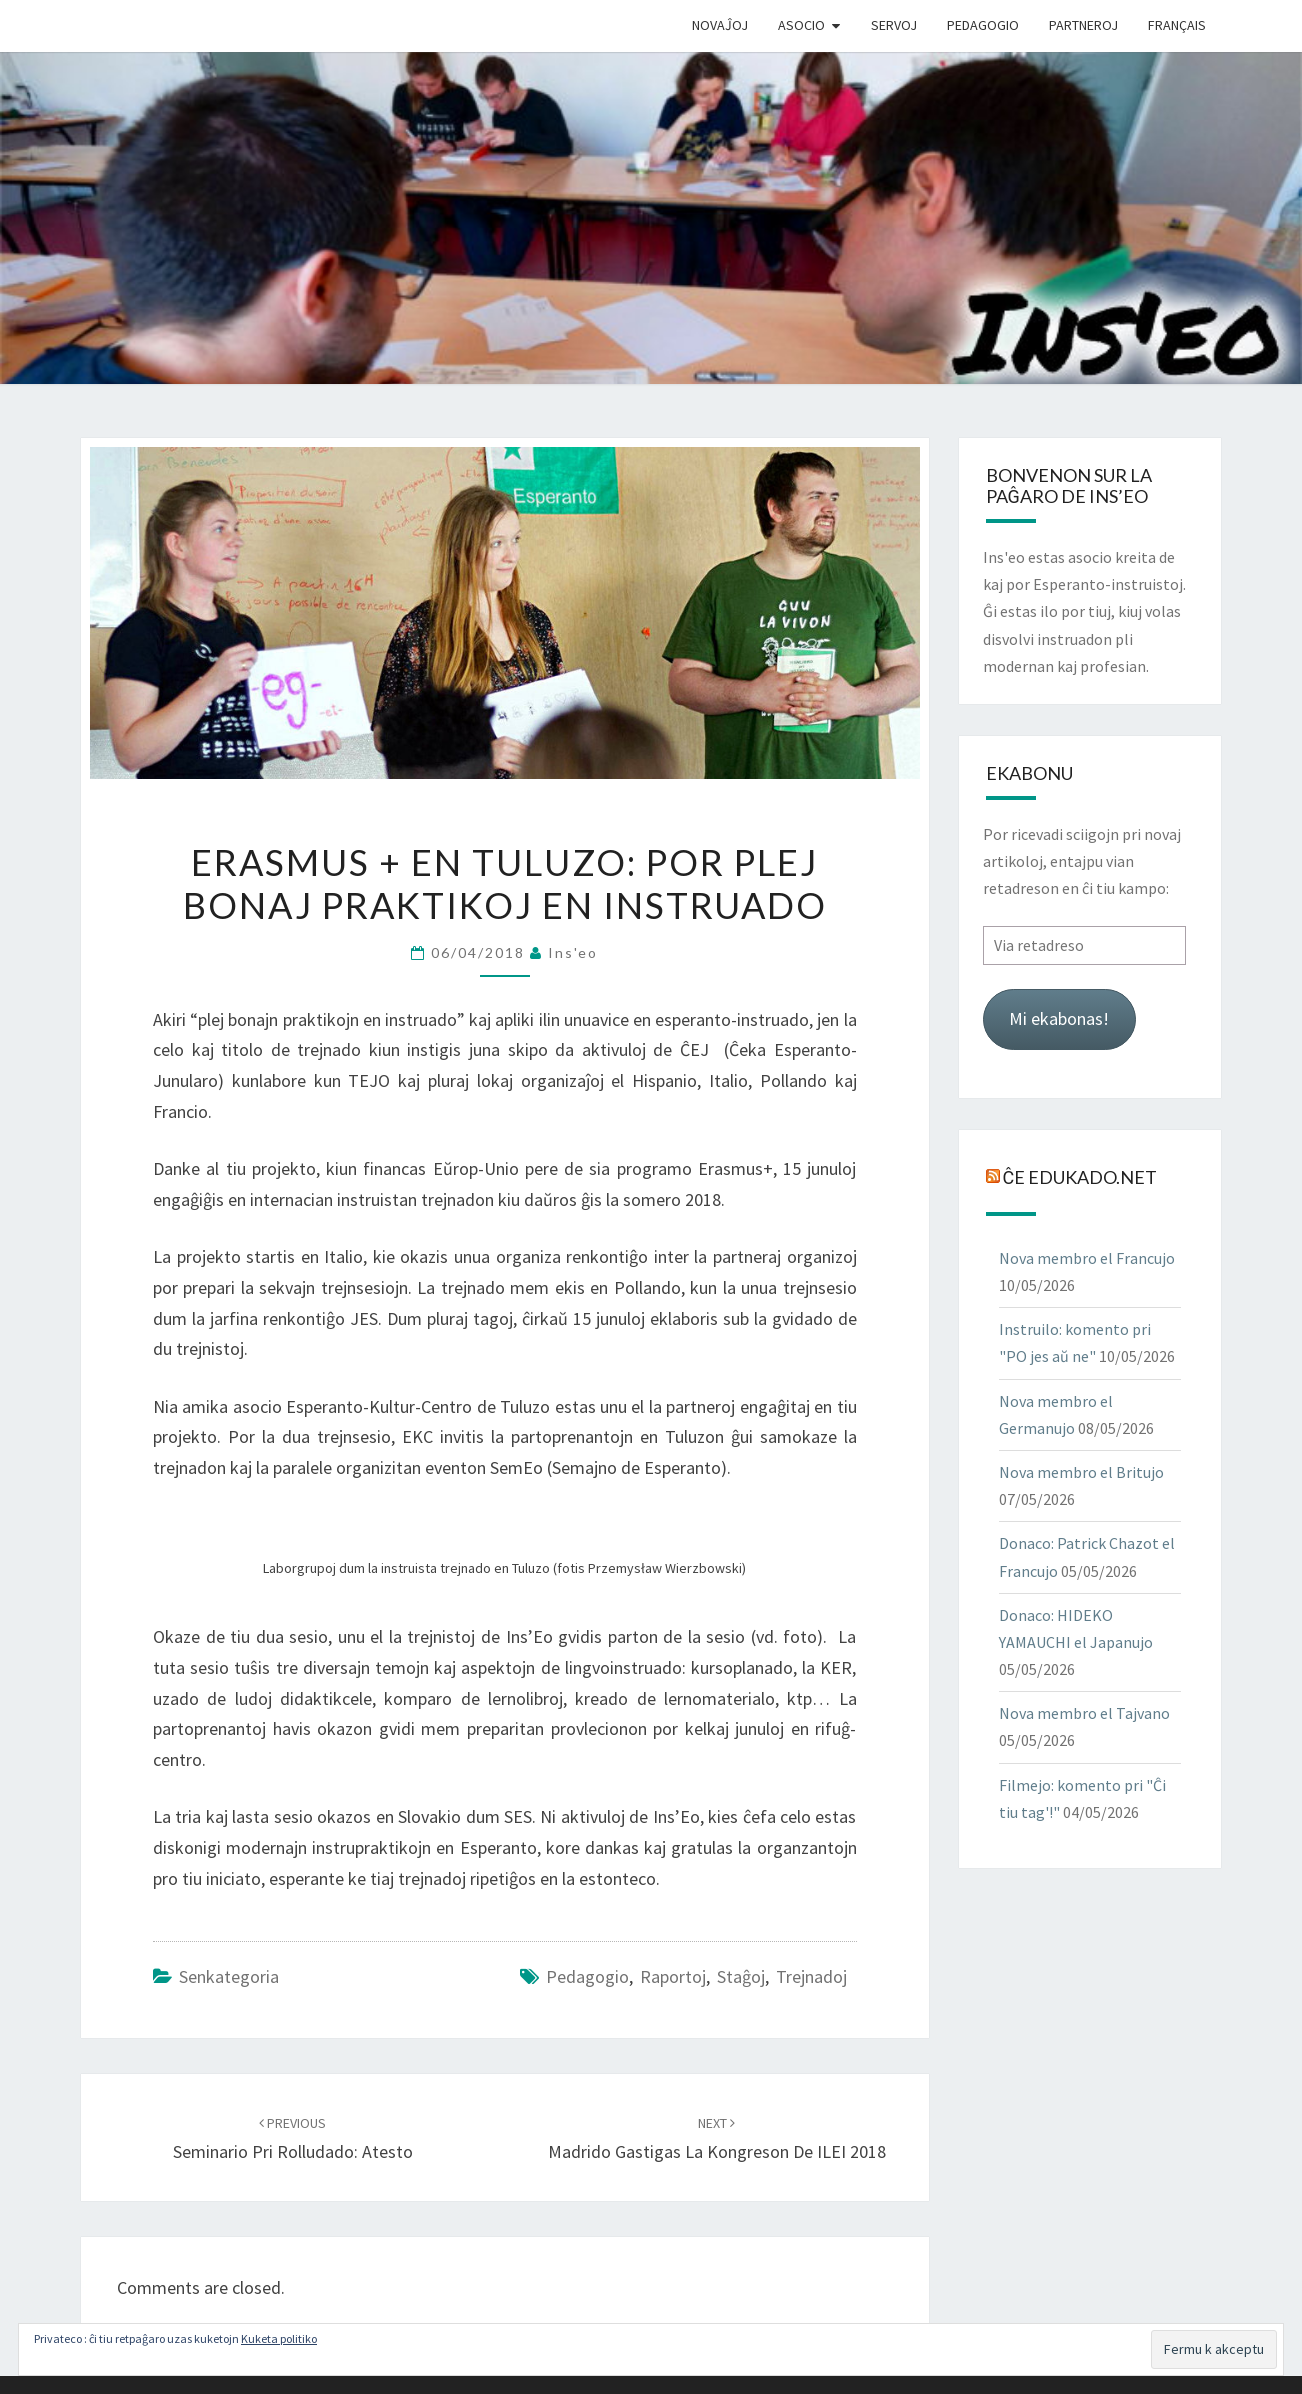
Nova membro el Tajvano (1084, 1713)
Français (1177, 25)
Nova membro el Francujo (1087, 1258)
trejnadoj (811, 1976)
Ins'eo (573, 952)
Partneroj (1083, 25)
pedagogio (587, 1976)
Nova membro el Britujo (1081, 1472)
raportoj (673, 1976)
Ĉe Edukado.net (1080, 1176)
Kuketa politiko (279, 2338)
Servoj (894, 25)
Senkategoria (229, 1976)
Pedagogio (983, 25)
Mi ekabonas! (1059, 1018)
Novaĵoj (720, 25)
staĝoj (741, 1976)
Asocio (801, 25)
